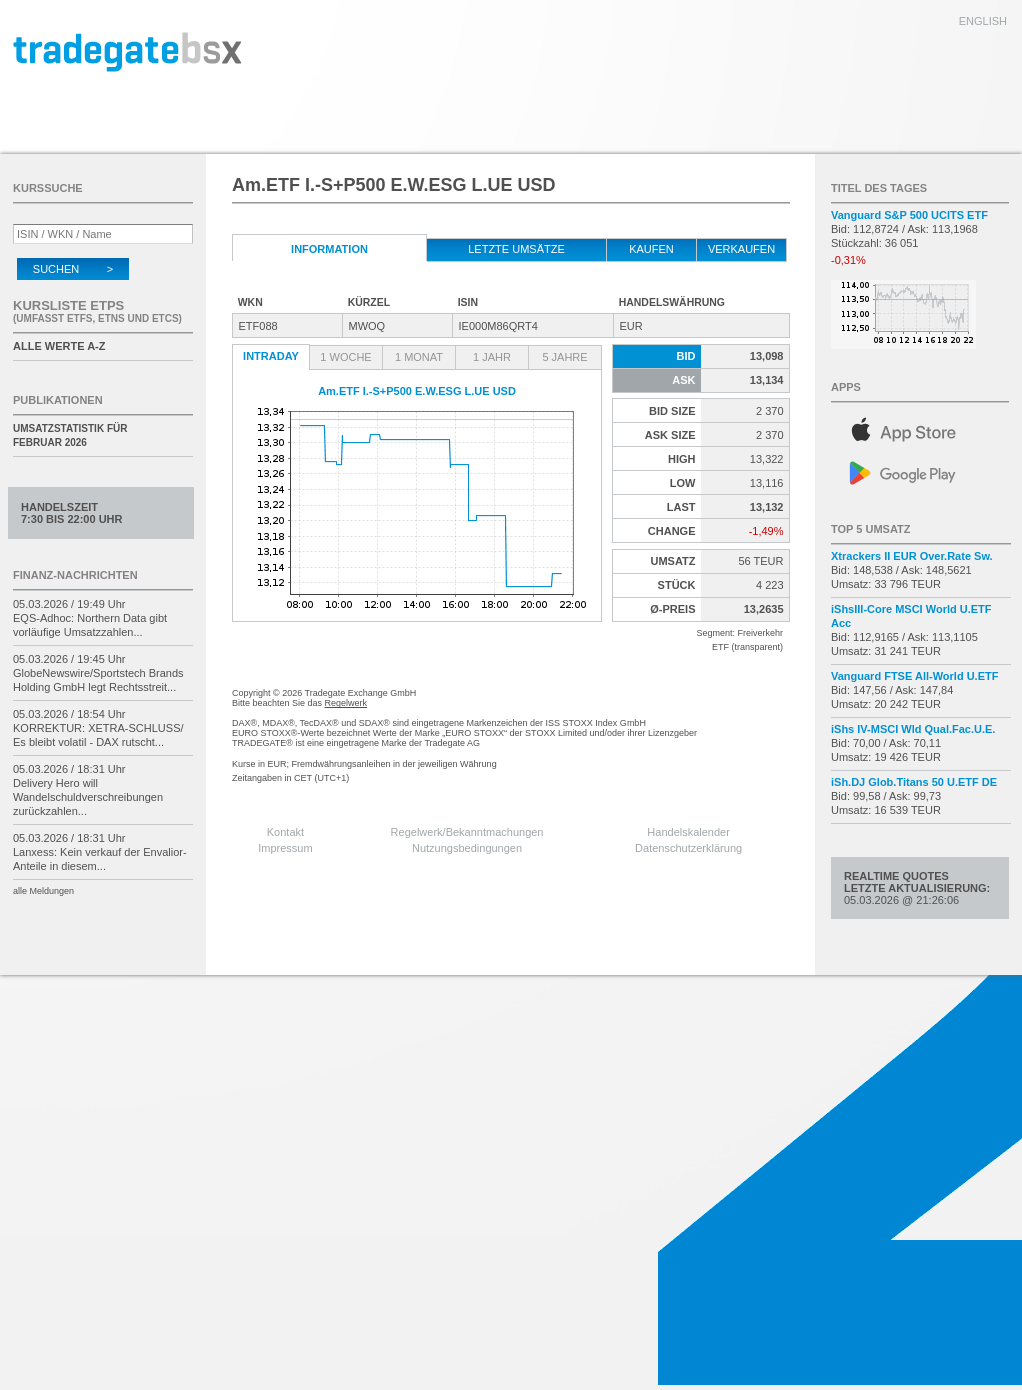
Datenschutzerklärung (688, 848)
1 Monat (419, 357)
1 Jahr (492, 357)
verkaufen (741, 249)
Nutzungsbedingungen (467, 848)
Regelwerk (346, 703)
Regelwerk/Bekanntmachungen (467, 832)
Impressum (285, 848)
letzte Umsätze (516, 249)
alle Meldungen (43, 891)
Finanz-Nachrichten (75, 575)
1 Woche (345, 357)
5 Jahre (564, 357)
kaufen (651, 249)
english (983, 21)
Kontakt (285, 832)
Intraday (271, 356)
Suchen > (73, 269)
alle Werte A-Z (59, 346)
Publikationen (58, 400)
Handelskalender (688, 832)
